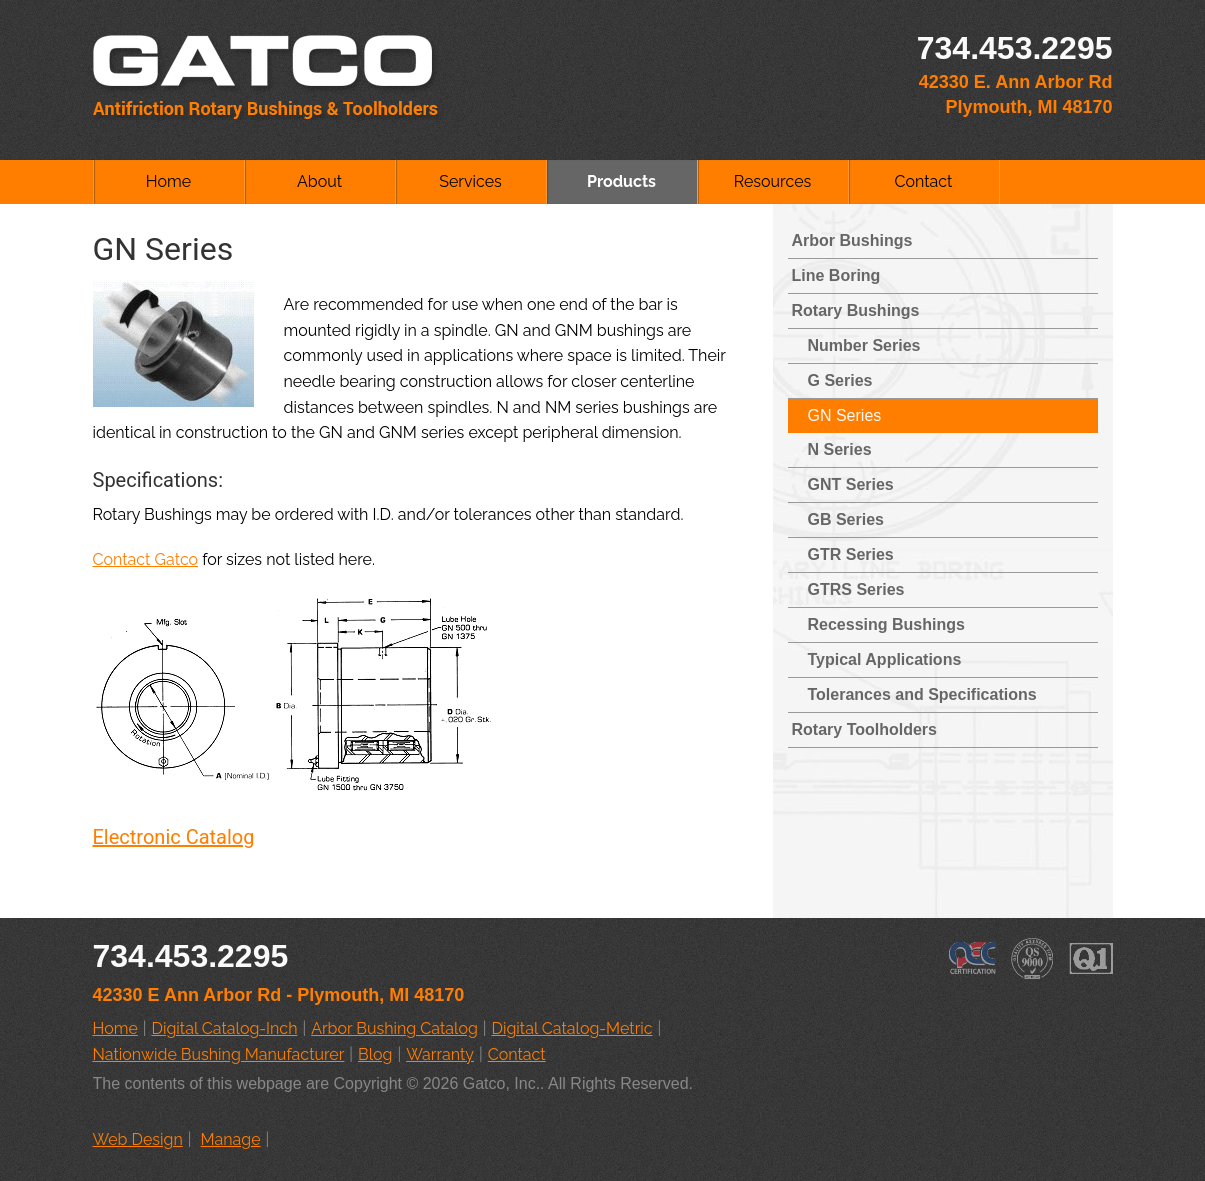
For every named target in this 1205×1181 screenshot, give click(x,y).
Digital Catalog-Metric (572, 1028)
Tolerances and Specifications (922, 694)
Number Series (864, 345)
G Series (840, 380)
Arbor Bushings (852, 240)
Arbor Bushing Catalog (394, 1028)
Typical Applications (885, 659)
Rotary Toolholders (865, 729)
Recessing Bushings (886, 624)
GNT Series (851, 484)
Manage (231, 1139)
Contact (924, 181)
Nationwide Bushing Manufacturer (219, 1054)
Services (470, 181)
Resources (773, 181)
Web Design (138, 1139)
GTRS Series (856, 589)
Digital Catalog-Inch (225, 1028)
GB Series (846, 519)
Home (168, 181)
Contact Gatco (146, 559)
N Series (840, 449)
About (319, 181)
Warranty (440, 1054)
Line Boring (836, 275)
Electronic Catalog (174, 837)
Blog (375, 1054)
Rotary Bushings (856, 310)
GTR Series (851, 554)
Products (621, 181)
